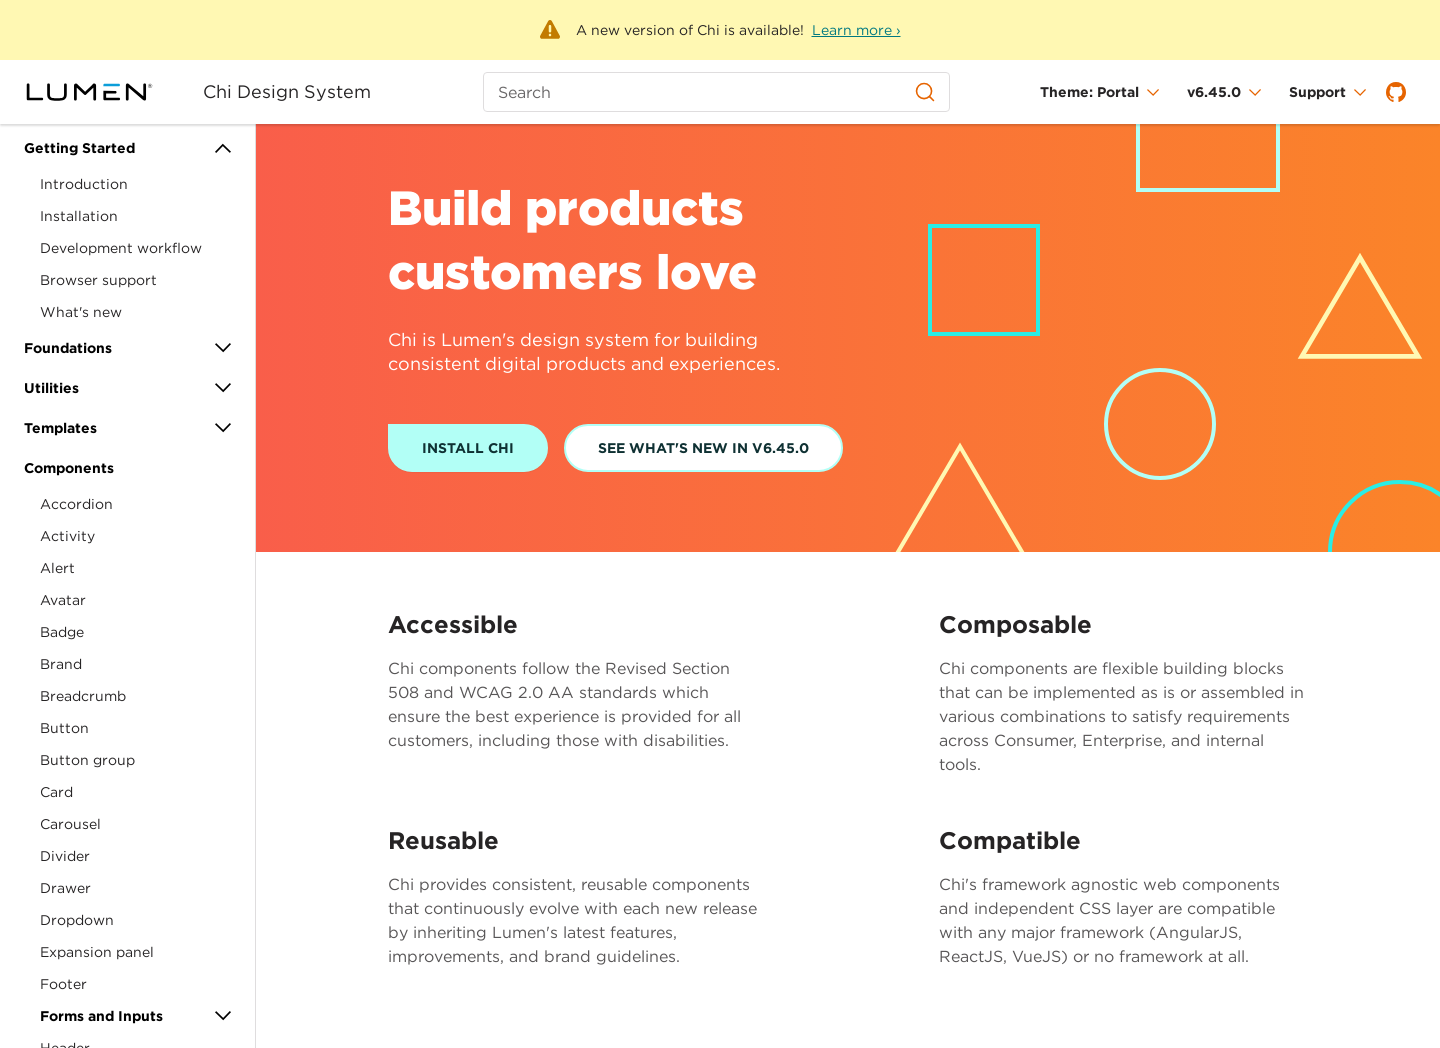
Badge (62, 632)
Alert (57, 568)
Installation (79, 216)
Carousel (70, 824)
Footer (63, 984)
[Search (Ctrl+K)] (716, 92)
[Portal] (101, 92)
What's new (81, 312)
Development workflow (121, 248)
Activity (67, 536)
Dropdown (77, 920)
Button (64, 728)
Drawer (65, 888)
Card (56, 792)
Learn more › (856, 30)
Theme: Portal (1089, 92)
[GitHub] (1396, 92)
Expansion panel (97, 952)
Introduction (84, 184)
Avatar (63, 600)
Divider (65, 856)
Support (1317, 92)
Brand (61, 664)
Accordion (76, 504)
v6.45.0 (1214, 92)
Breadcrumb (83, 696)
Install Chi (468, 448)
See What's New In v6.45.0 (703, 448)
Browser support (98, 280)
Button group (87, 760)
